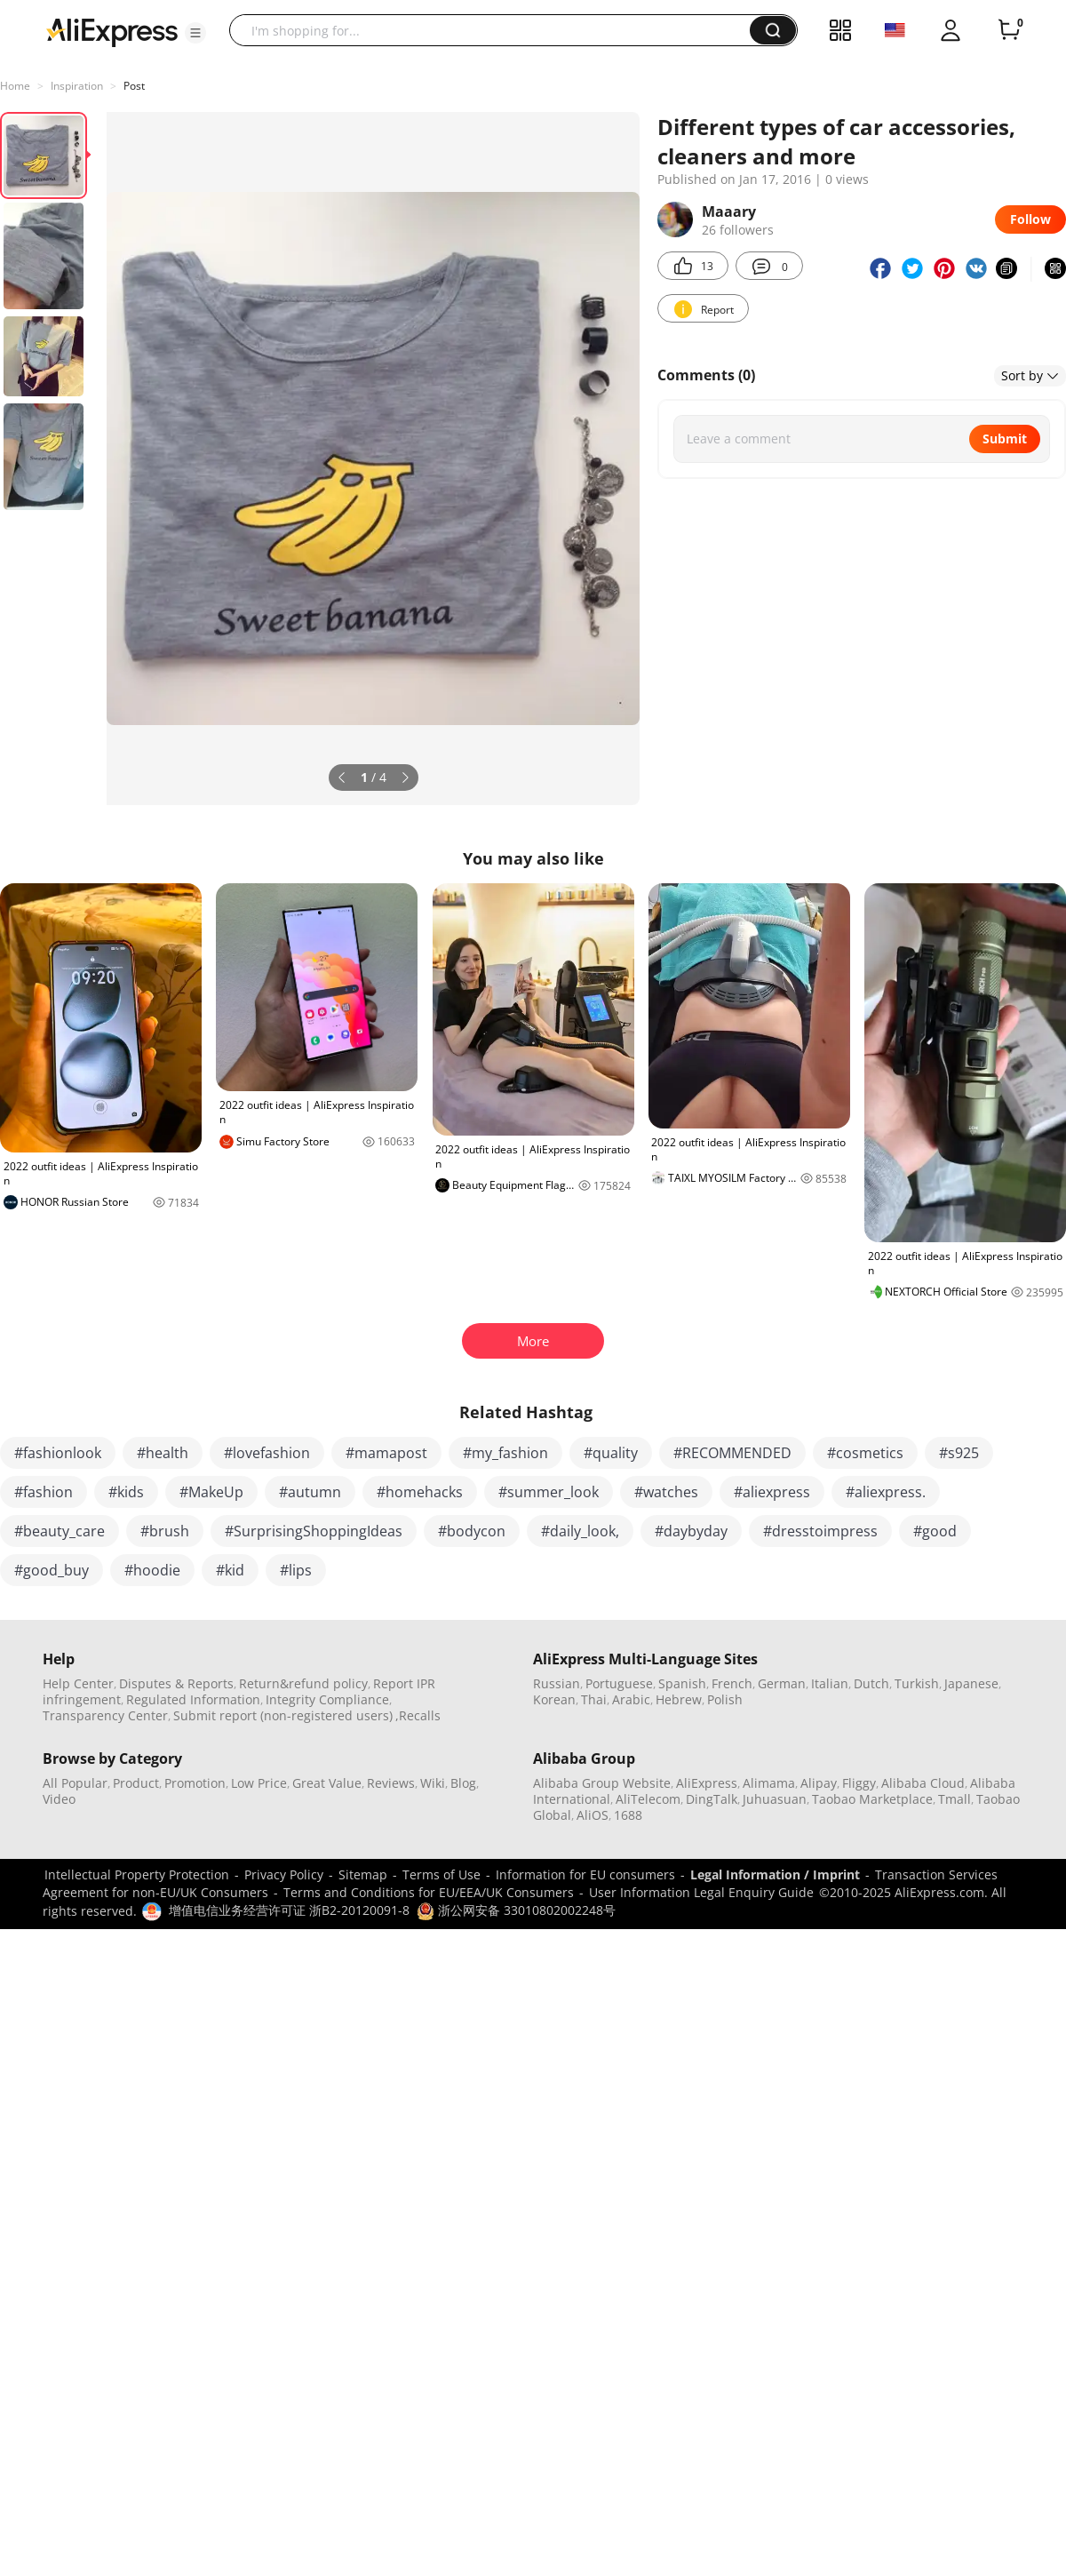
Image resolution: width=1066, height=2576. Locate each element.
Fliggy (859, 1782)
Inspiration (77, 85)
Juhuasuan (775, 1798)
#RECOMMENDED (732, 1453)
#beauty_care (59, 1531)
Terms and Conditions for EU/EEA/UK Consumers (428, 1892)
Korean (554, 1699)
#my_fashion (505, 1453)
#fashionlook (57, 1453)
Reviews (391, 1782)
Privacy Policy (283, 1874)
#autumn (310, 1492)
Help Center (78, 1683)
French (732, 1683)
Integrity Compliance (327, 1699)
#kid (230, 1570)
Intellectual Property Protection (136, 1874)
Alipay (818, 1782)
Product (136, 1782)
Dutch (871, 1683)
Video (59, 1798)
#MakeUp (211, 1492)
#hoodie (152, 1570)
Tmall (954, 1798)
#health (162, 1453)
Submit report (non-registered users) (283, 1715)
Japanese (971, 1683)
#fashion (43, 1492)
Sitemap (362, 1874)
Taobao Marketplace (872, 1798)
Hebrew (679, 1699)
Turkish (917, 1683)
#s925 (959, 1453)
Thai (594, 1699)
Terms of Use (441, 1874)
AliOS (593, 1814)
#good (935, 1531)
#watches (666, 1492)
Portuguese (619, 1683)
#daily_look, (580, 1531)
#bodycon (471, 1531)
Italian (829, 1683)
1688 (628, 1814)
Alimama (769, 1782)
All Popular (75, 1782)
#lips (296, 1570)
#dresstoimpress (820, 1531)
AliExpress (706, 1782)
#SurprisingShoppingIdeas (313, 1531)
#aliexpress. (886, 1492)
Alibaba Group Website (602, 1782)
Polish (725, 1699)
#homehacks (420, 1492)
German (782, 1683)
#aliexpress (772, 1492)
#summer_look (548, 1492)
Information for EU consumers (585, 1874)
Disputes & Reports (176, 1683)
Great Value (327, 1782)
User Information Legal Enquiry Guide (701, 1892)
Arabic (631, 1699)
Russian (556, 1683)
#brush (164, 1531)
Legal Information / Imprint (775, 1874)
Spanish (682, 1683)
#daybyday (691, 1531)
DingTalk (711, 1798)
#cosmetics (865, 1453)
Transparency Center (105, 1715)
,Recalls (418, 1715)
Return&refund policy (303, 1683)
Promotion (195, 1782)
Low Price (259, 1782)
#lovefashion (267, 1453)
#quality (611, 1453)
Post (134, 85)
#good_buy (51, 1570)
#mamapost (386, 1453)
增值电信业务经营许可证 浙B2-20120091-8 (289, 1910)
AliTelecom (648, 1798)
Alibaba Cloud (923, 1782)
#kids (126, 1492)
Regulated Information (193, 1699)
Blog (463, 1782)
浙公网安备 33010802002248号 (516, 1910)
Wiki (432, 1782)
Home (15, 85)
